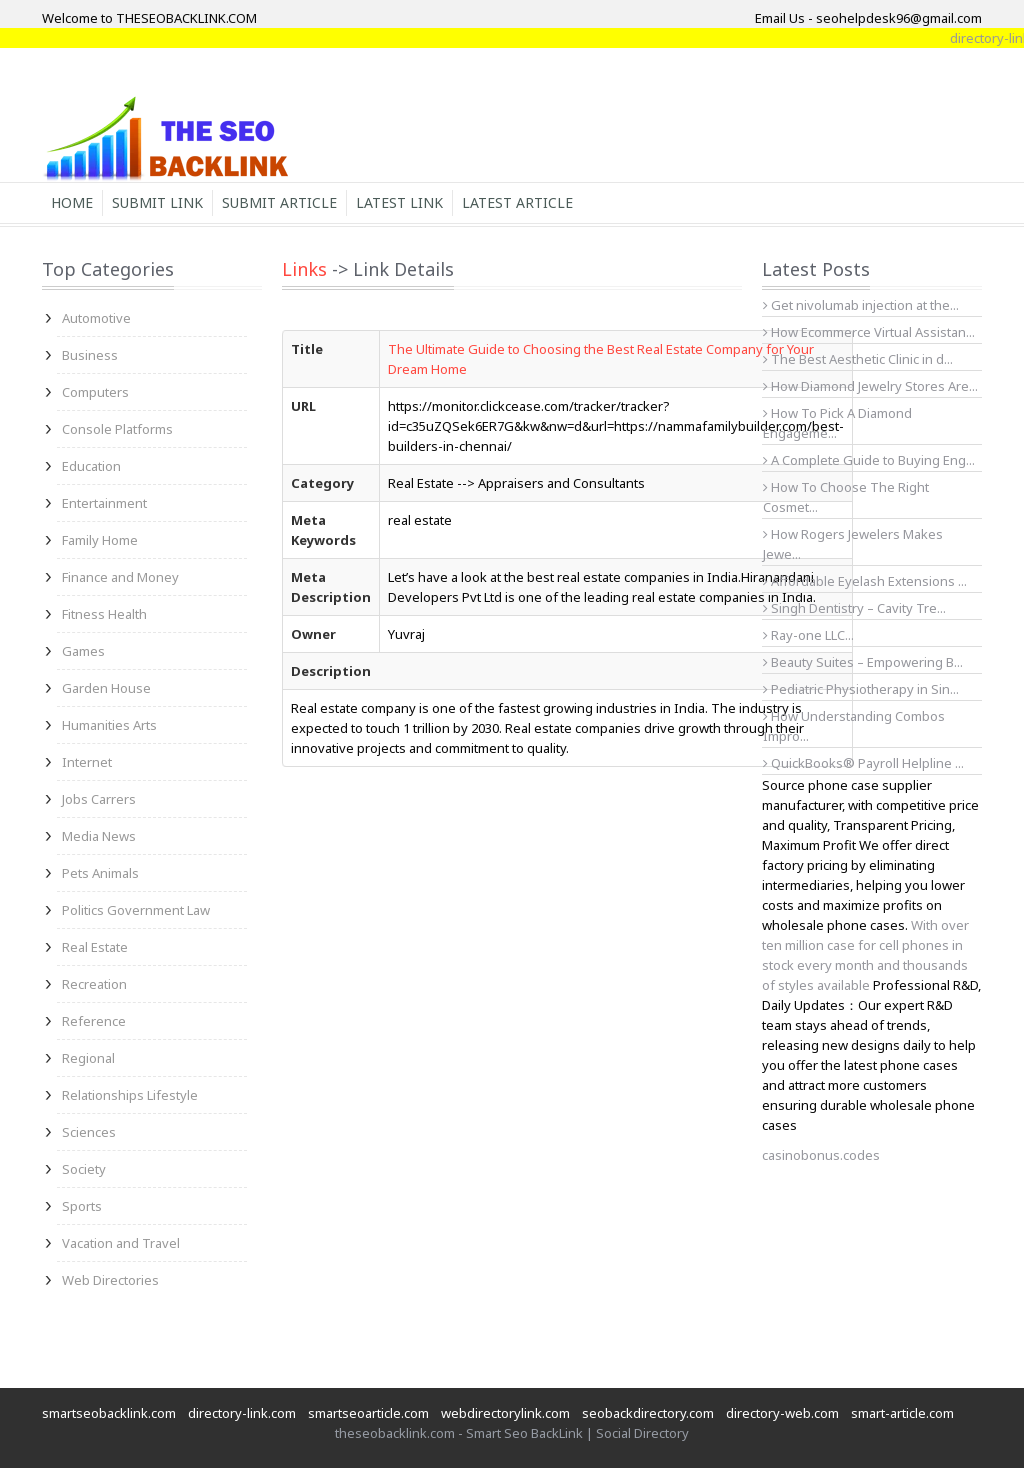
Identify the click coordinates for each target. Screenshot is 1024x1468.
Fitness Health (104, 614)
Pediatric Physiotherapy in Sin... (861, 689)
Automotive (96, 318)
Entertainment (104, 503)
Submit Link (157, 202)
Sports (82, 1206)
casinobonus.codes (821, 1155)
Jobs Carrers (99, 799)
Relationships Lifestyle (130, 1095)
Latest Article (517, 202)
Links (304, 269)
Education (91, 466)
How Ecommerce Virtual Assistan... (869, 332)
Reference (94, 1021)
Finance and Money (120, 577)
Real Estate (95, 947)
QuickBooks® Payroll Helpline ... (863, 763)
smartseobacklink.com (109, 1413)
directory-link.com (242, 1413)
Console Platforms (117, 429)
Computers (95, 392)
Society (84, 1169)
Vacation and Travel (121, 1243)
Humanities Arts (109, 725)
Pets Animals (100, 873)
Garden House (106, 688)
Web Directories (110, 1280)
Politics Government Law (136, 910)
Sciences (89, 1132)
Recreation (94, 984)
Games (83, 651)
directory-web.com (782, 1413)
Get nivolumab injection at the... (861, 305)
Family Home (100, 540)
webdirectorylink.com (505, 1413)
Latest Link (399, 202)
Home (72, 202)
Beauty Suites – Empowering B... (863, 662)
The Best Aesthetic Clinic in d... (858, 359)
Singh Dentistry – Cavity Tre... (854, 608)
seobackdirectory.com (648, 1413)
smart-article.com (902, 1413)
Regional (88, 1058)
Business (90, 355)
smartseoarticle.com (368, 1413)
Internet (87, 762)
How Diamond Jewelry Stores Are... (870, 386)
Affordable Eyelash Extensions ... (865, 581)
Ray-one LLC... (808, 635)
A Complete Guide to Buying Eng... (869, 460)
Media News (99, 836)
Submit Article (279, 202)
